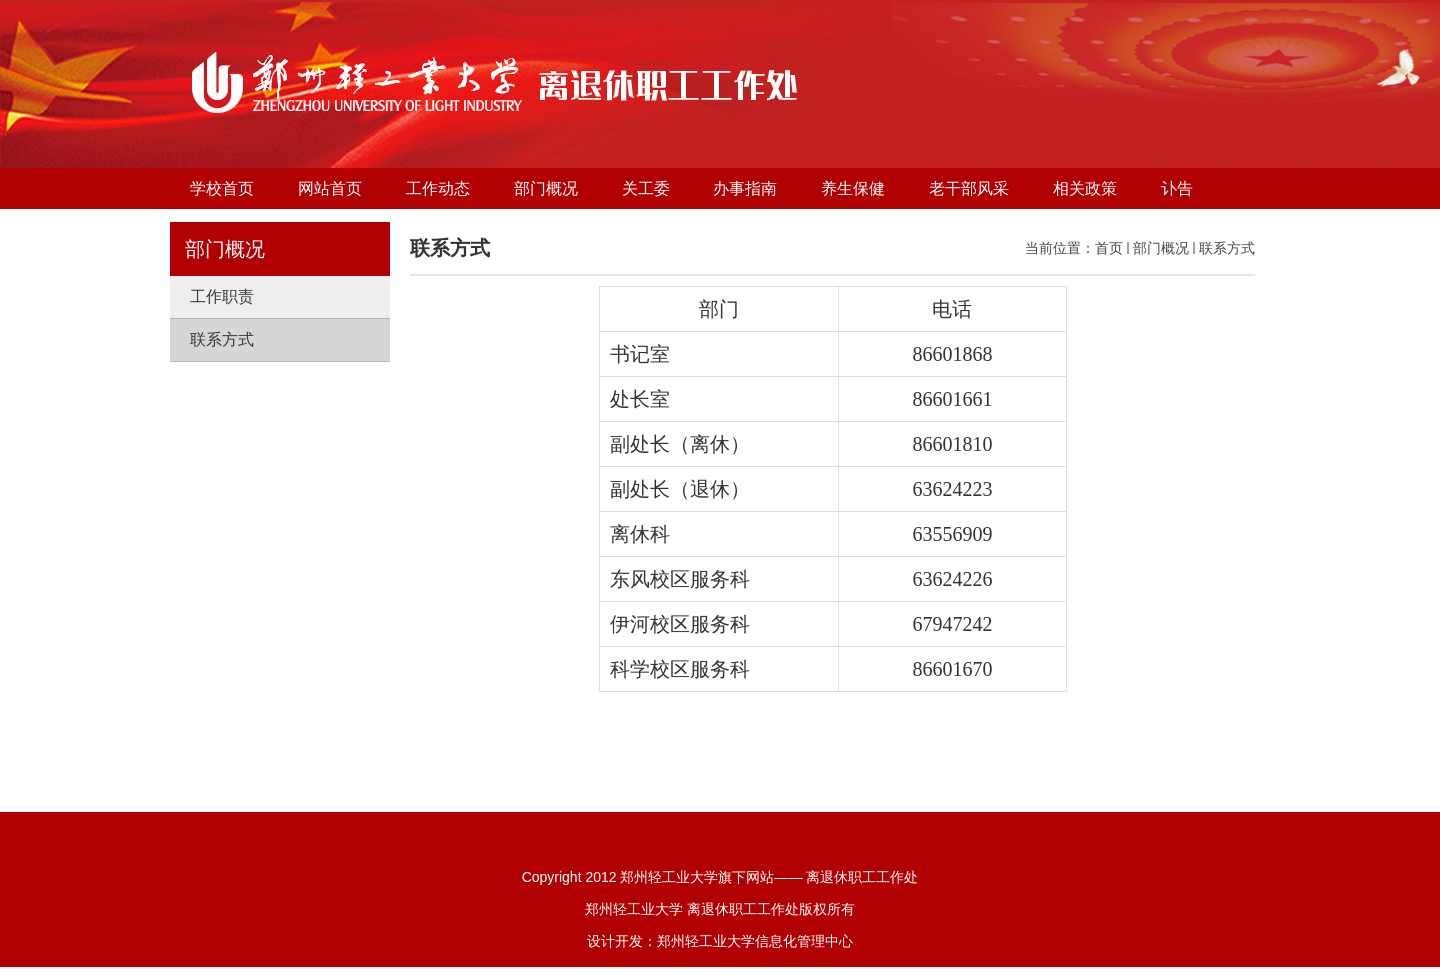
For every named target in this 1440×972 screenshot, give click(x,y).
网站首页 (330, 188)
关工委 (646, 188)
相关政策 (1085, 188)
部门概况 (546, 188)
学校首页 (222, 188)
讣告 (1177, 188)
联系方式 (1227, 248)
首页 (1109, 248)
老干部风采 (969, 188)
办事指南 (745, 188)
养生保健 (853, 188)
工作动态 (438, 188)
